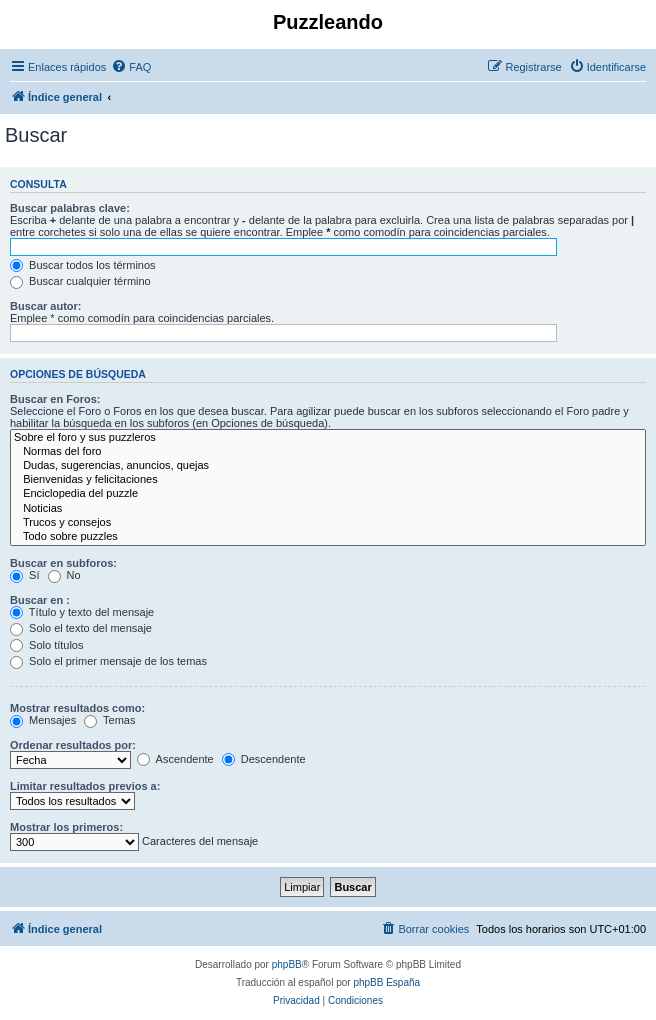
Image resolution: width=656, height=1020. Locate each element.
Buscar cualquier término (80, 281)
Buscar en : (40, 600)
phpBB (287, 964)
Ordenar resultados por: (73, 745)
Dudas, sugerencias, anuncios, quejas (328, 466)
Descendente (264, 759)
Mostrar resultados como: (77, 708)
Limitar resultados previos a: (85, 786)
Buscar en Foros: (55, 399)
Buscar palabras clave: (70, 208)
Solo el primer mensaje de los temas (108, 661)
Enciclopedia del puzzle (328, 494)
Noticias (328, 509)
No (64, 575)
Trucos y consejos (328, 523)
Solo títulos (46, 645)
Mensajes (43, 720)
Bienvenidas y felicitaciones (328, 480)
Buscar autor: (46, 306)
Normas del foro (328, 452)
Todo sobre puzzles (328, 537)
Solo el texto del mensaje (81, 628)
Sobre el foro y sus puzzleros (328, 438)
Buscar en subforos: (63, 563)
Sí (24, 575)
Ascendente (175, 759)
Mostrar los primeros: (66, 827)
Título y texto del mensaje (82, 612)
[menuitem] (131, 67)
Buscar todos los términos (83, 265)
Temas (109, 720)
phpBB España (386, 982)
